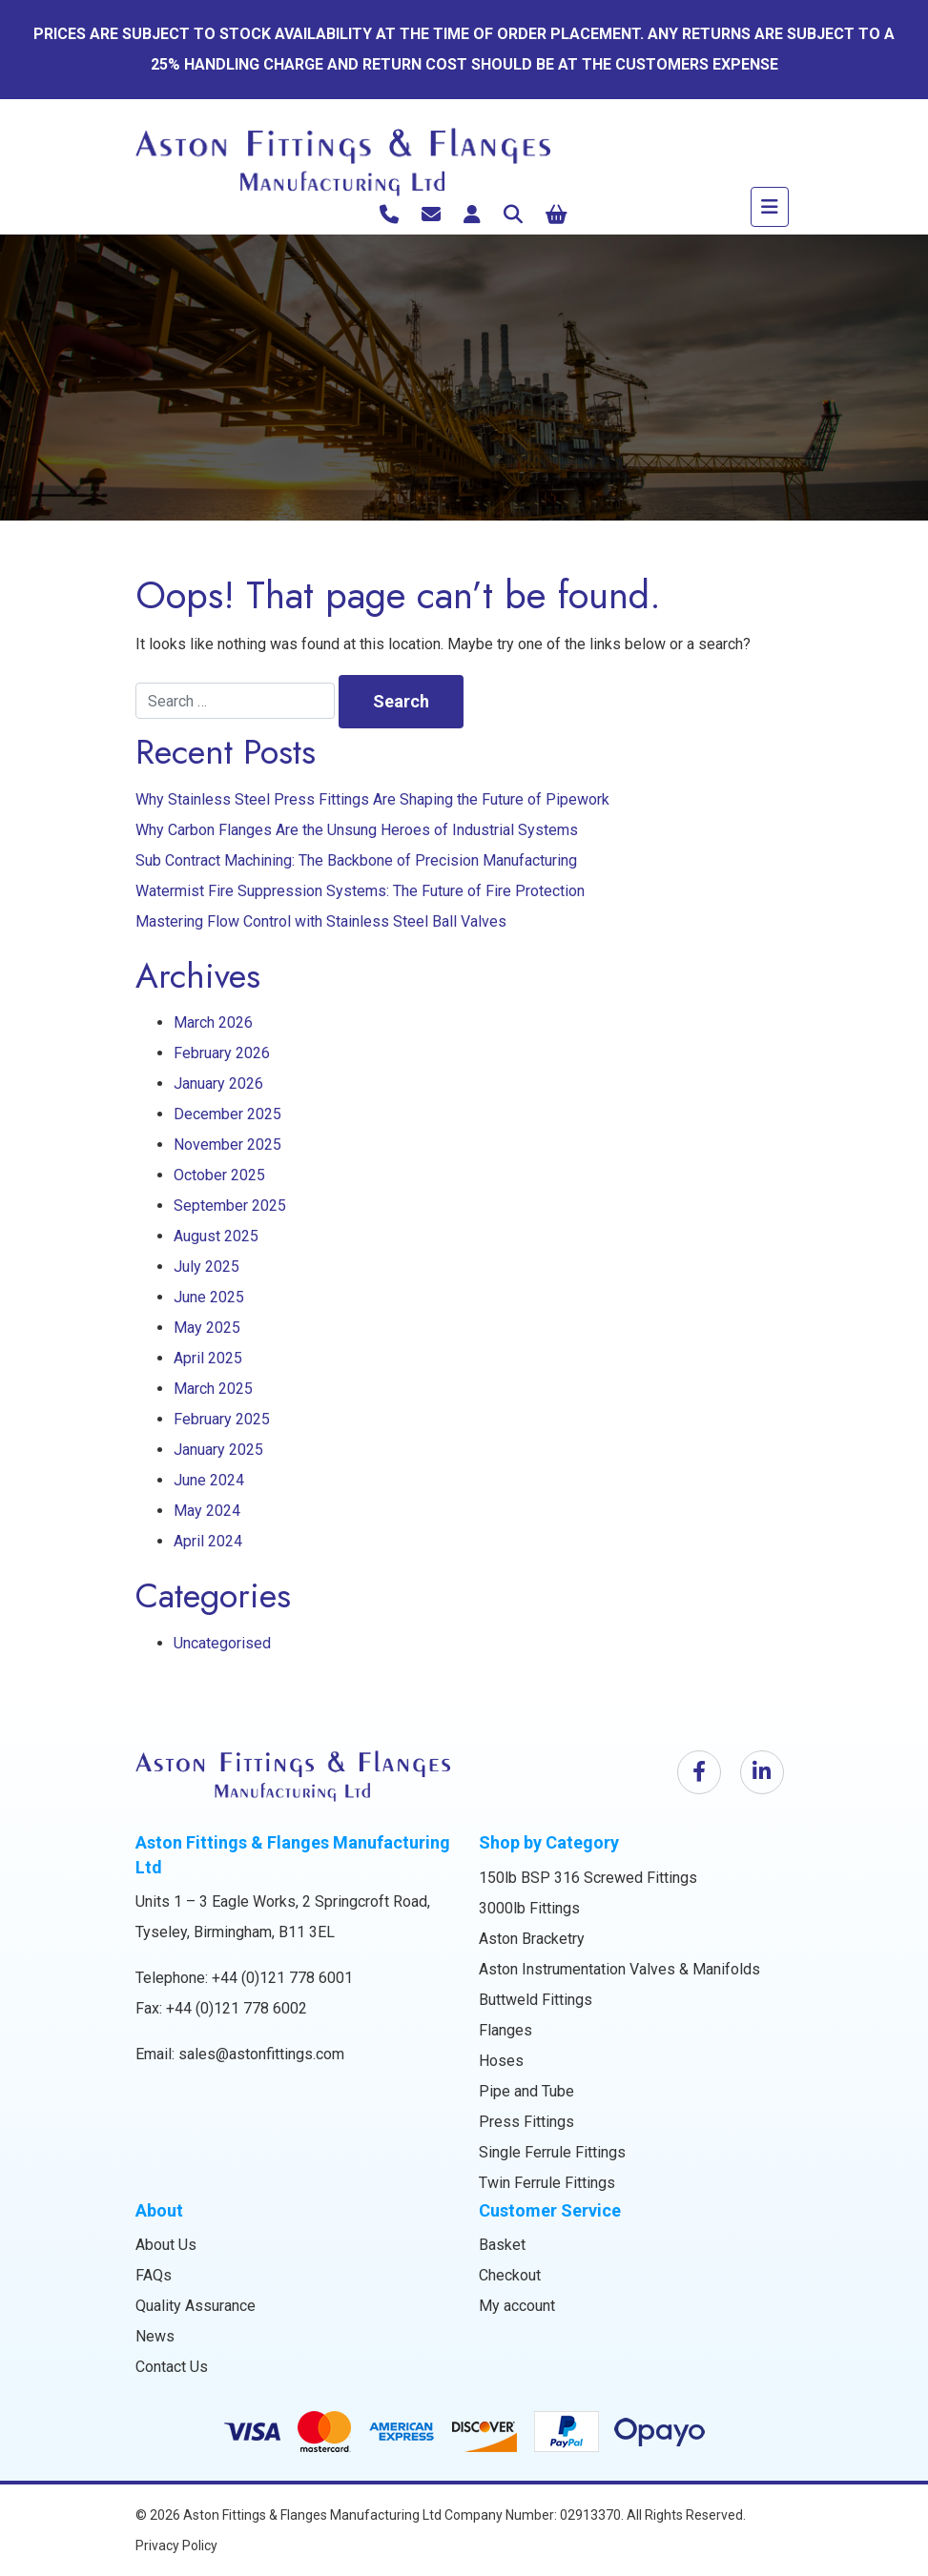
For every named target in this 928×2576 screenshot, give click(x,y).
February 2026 (222, 1053)
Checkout (510, 2275)
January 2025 (218, 1450)
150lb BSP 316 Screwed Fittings (588, 1878)
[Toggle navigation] (770, 207)
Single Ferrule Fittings (552, 2152)
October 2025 (219, 1175)
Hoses (501, 2061)
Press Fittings (526, 2122)
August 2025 (216, 1236)
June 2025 (209, 1297)
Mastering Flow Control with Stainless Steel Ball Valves (320, 921)
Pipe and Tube (526, 2091)
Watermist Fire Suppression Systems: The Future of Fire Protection (360, 891)
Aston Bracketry (532, 1939)
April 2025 (208, 1358)
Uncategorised (222, 1643)
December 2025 (227, 1114)
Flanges (505, 2030)
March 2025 (213, 1389)
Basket (502, 2245)
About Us (165, 2245)
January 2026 (218, 1083)
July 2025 (206, 1266)
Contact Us (171, 2367)
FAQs (153, 2275)
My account (517, 2306)
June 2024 (209, 1480)
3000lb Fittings (529, 1908)
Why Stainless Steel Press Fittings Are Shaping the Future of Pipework (372, 799)
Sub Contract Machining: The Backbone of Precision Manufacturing (356, 860)
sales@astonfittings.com (261, 2054)
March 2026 (213, 1022)
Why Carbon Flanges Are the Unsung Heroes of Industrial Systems (356, 830)
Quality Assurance (195, 2306)
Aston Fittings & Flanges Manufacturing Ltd (312, 2515)
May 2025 (207, 1328)
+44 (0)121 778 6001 (282, 1978)
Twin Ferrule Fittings (547, 2183)
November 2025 (227, 1144)
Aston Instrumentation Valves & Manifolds (619, 1969)
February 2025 (222, 1419)
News (155, 2336)
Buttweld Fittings (535, 2000)
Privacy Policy (176, 2545)
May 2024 (207, 1511)
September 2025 (230, 1205)
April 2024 (208, 1541)
